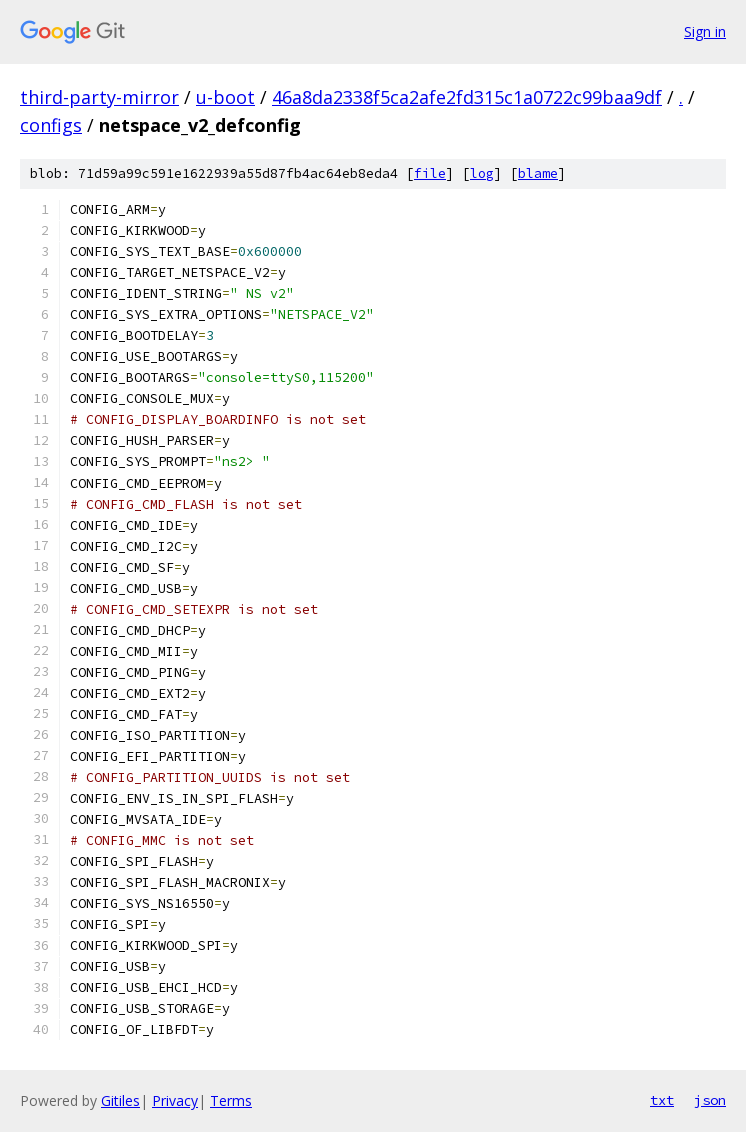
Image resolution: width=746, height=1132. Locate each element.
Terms (231, 1100)
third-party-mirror (99, 97)
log (482, 173)
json (710, 1100)
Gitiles (120, 1100)
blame (538, 173)
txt (662, 1100)
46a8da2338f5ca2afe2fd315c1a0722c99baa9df (467, 97)
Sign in (705, 31)
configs (51, 125)
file (430, 173)
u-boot (225, 97)
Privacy (175, 1100)
